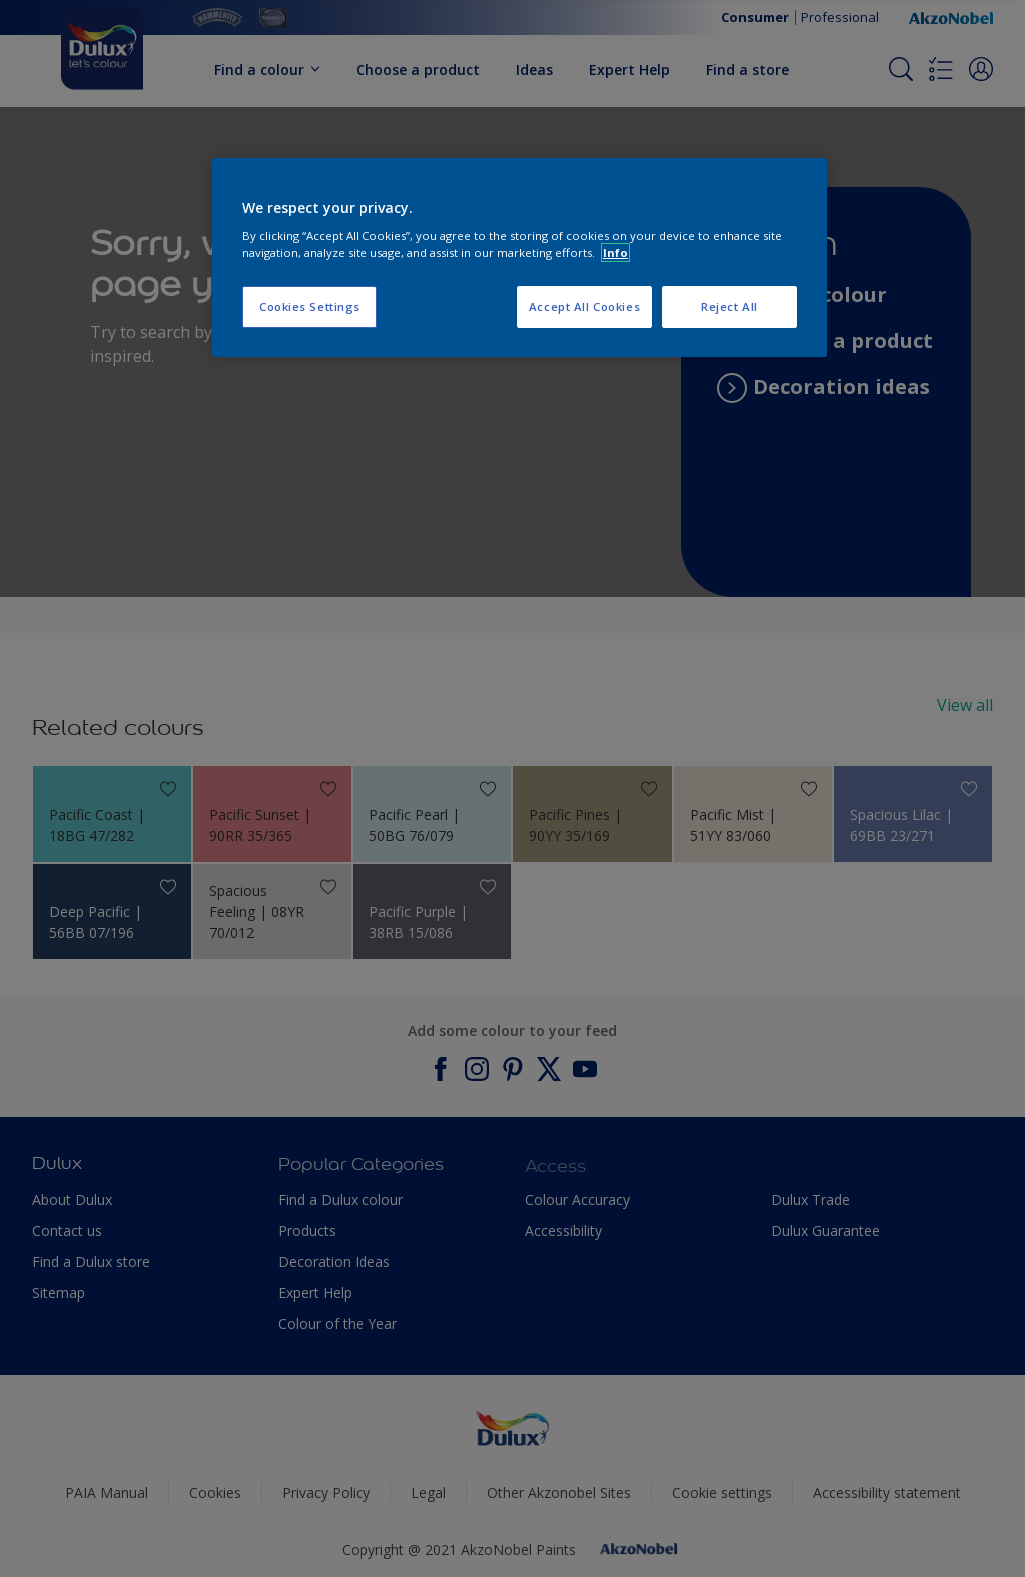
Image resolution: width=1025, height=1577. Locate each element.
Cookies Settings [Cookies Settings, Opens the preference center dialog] (309, 306)
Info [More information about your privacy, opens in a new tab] (615, 252)
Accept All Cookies (584, 306)
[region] (519, 258)
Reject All (729, 306)
